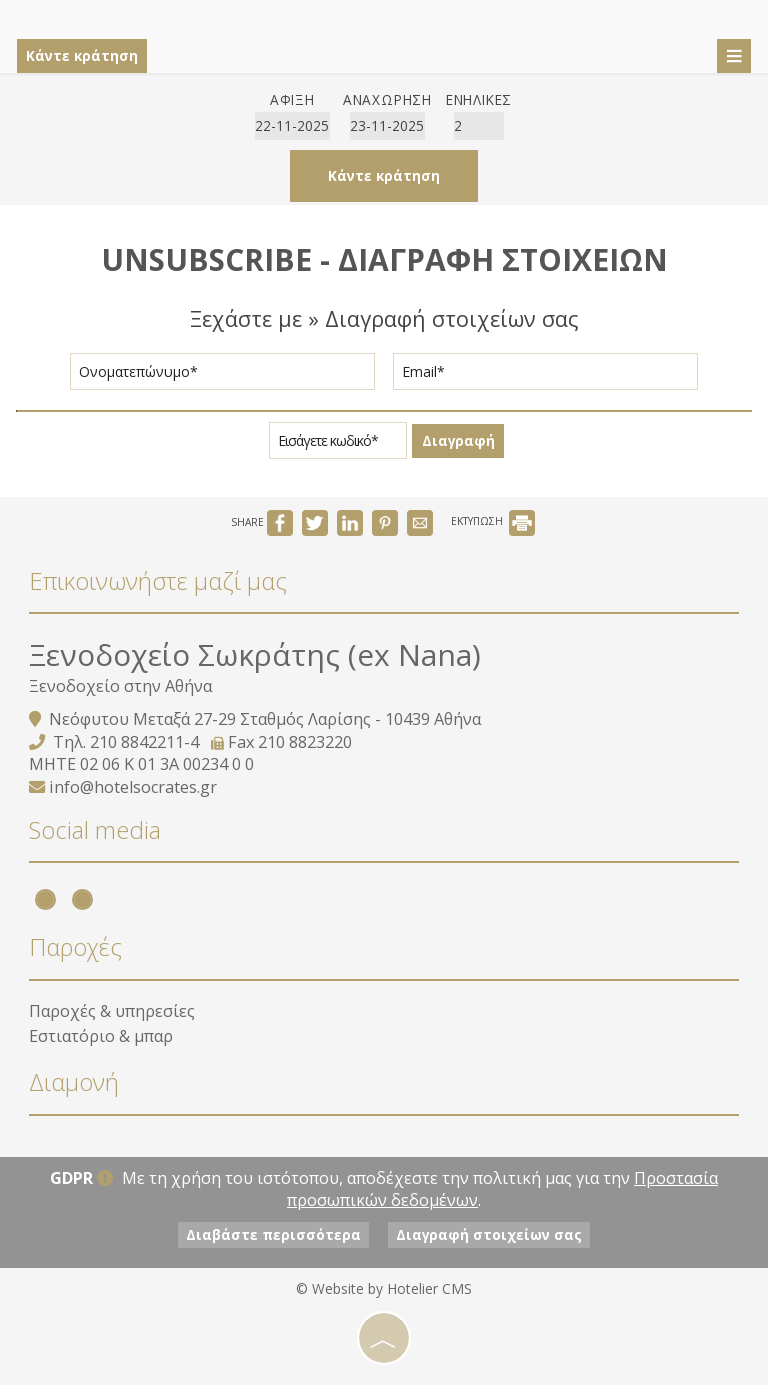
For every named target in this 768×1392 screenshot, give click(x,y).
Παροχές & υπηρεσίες (113, 1020)
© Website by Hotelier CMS (384, 1296)
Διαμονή (75, 1093)
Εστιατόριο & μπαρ (102, 1045)
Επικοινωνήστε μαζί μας (159, 588)
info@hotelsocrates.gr (134, 796)
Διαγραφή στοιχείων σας (495, 1242)
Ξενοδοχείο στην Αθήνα (121, 695)
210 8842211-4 (145, 750)
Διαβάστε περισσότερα (268, 1242)
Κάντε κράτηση (86, 55)
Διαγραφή (458, 447)
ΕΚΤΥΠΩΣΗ (493, 531)
